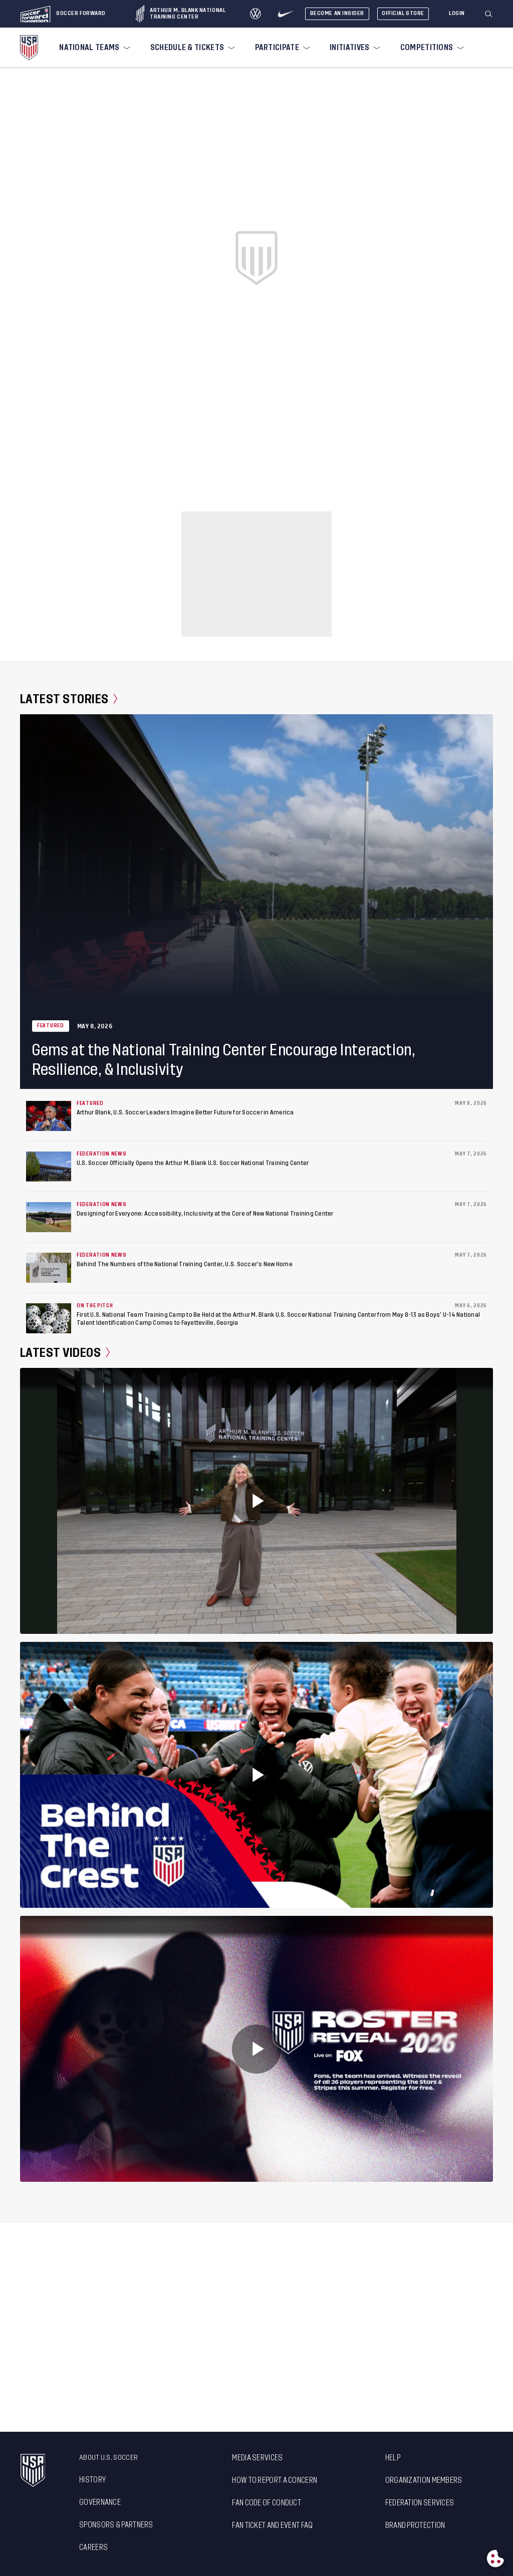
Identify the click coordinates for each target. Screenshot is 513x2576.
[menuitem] (93, 48)
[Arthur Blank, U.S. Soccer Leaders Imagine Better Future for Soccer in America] (48, 1116)
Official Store (403, 13)
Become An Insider (337, 13)
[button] (492, 14)
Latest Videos (65, 1353)
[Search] (489, 14)
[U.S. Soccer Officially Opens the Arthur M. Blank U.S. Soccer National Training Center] (48, 1167)
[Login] (457, 14)
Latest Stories (69, 699)
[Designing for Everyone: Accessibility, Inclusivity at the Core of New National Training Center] (48, 1217)
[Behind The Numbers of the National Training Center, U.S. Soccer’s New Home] (48, 1268)
